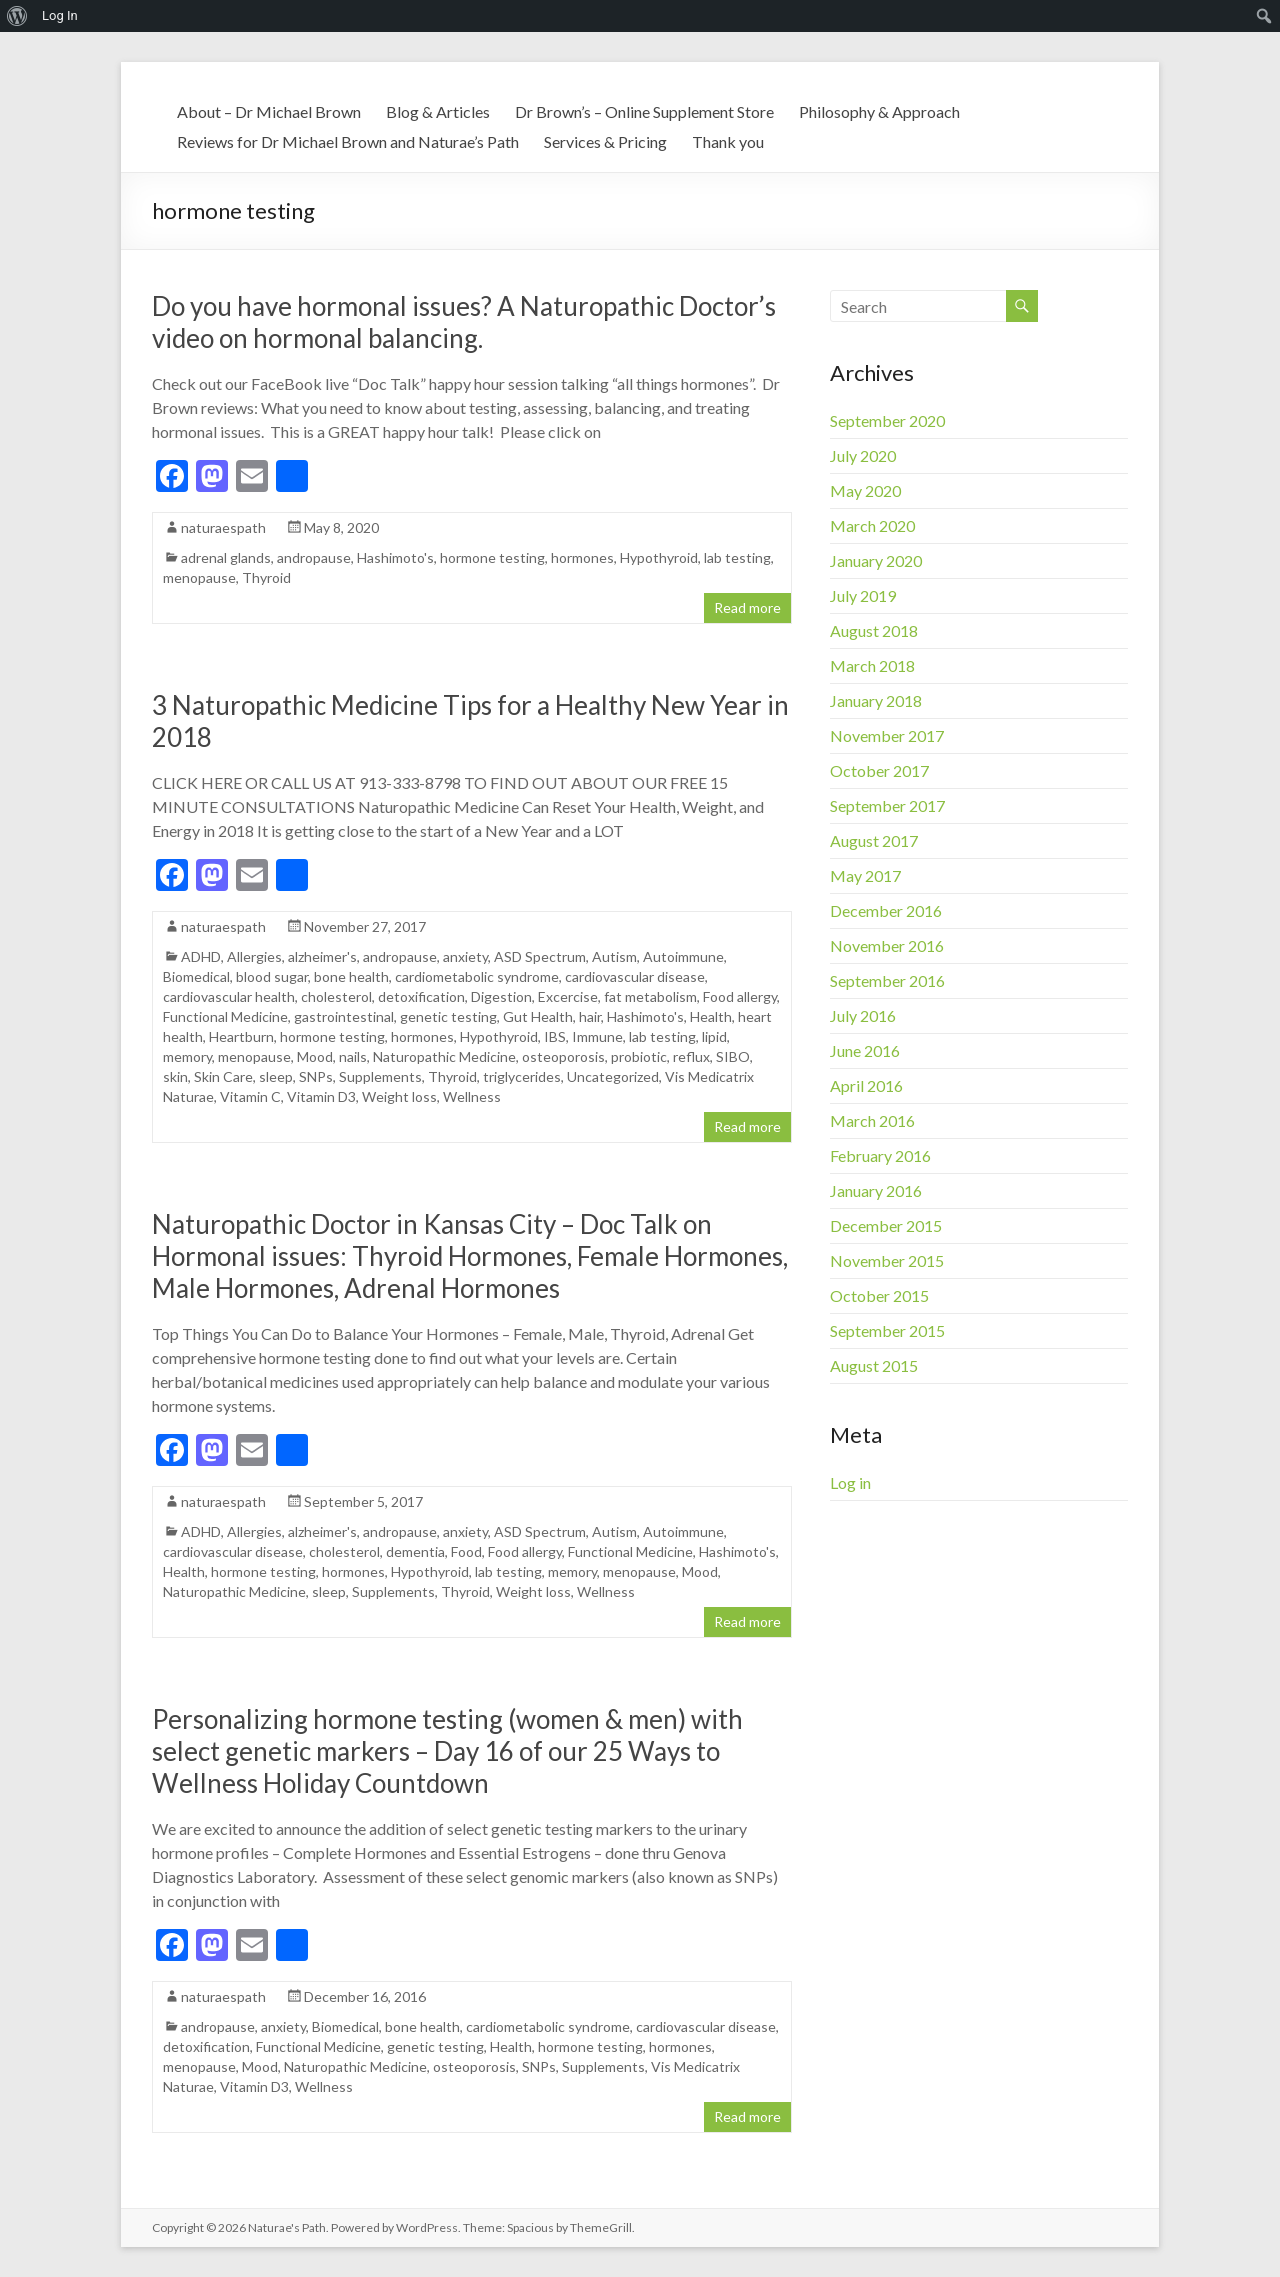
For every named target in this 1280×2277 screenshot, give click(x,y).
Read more (747, 607)
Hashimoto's (395, 557)
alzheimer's (322, 956)
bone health (351, 976)
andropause (314, 557)
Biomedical (196, 976)
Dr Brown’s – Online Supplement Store (644, 111)
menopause (199, 577)
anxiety (465, 956)
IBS (555, 1036)
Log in (850, 1482)
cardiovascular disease (635, 976)
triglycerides (522, 1076)
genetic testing (448, 1016)
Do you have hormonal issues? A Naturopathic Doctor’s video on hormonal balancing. (464, 322)
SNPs (316, 1076)
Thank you (728, 141)
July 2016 (863, 1015)
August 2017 (874, 840)
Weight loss (399, 1096)
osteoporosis (563, 1056)
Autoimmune (683, 956)
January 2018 (876, 700)
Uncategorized (613, 1076)
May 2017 (865, 875)
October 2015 (879, 1295)
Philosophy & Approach (879, 111)
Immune (597, 1036)
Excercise (568, 996)
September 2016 (887, 980)
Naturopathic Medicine (444, 1056)
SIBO (733, 1056)
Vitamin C (250, 1096)
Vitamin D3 (321, 1096)
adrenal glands (226, 557)
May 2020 (865, 490)
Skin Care (223, 1076)
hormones (582, 557)
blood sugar (272, 976)
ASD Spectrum (540, 956)
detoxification (421, 996)
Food (466, 1551)
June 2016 (865, 1050)
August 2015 (874, 1365)
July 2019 (863, 595)
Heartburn (241, 1036)
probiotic (639, 1056)
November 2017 (887, 735)
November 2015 (887, 1260)
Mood (315, 1056)
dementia (415, 1551)
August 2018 (874, 630)
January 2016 (876, 1190)
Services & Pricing (605, 141)
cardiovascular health (229, 996)
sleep (276, 1076)
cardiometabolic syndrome (477, 976)
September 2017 (887, 805)
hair (590, 1016)
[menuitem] (17, 16)
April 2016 (866, 1085)
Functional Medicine (225, 1016)
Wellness (472, 1096)
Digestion (501, 996)
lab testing (737, 557)
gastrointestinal (344, 1016)
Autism (614, 956)
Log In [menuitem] (60, 15)
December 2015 (886, 1225)
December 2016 (886, 910)
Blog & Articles (438, 111)
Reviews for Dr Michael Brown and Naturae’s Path (348, 141)
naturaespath (223, 527)
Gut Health (538, 1016)
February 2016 (880, 1155)
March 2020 (872, 525)
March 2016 (872, 1120)
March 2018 (872, 665)
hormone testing (492, 557)
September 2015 (887, 1330)
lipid (714, 1036)
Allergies (254, 956)
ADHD (201, 956)
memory (187, 1056)
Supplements (380, 1076)
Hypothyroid (659, 557)
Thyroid (266, 577)
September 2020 (887, 420)
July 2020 (863, 455)
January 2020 (876, 560)
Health (711, 1016)
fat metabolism (650, 996)
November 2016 (887, 945)
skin (175, 1076)
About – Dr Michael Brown (269, 111)
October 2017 (879, 770)
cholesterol (336, 996)
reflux (691, 1056)
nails (353, 1056)
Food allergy (740, 996)
